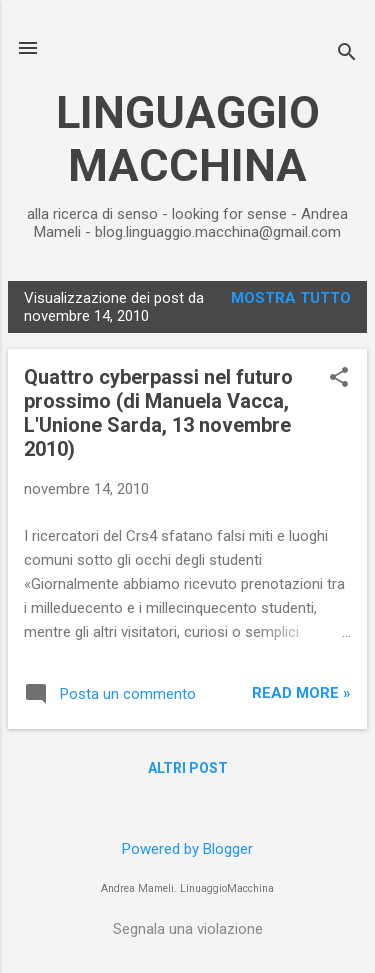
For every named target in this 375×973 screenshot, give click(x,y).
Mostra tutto (291, 298)
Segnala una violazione (188, 929)
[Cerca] (347, 54)
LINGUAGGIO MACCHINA (188, 139)
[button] (339, 379)
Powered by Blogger (187, 849)
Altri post (188, 768)
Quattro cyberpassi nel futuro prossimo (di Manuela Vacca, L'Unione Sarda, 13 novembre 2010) (158, 413)
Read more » (301, 693)
